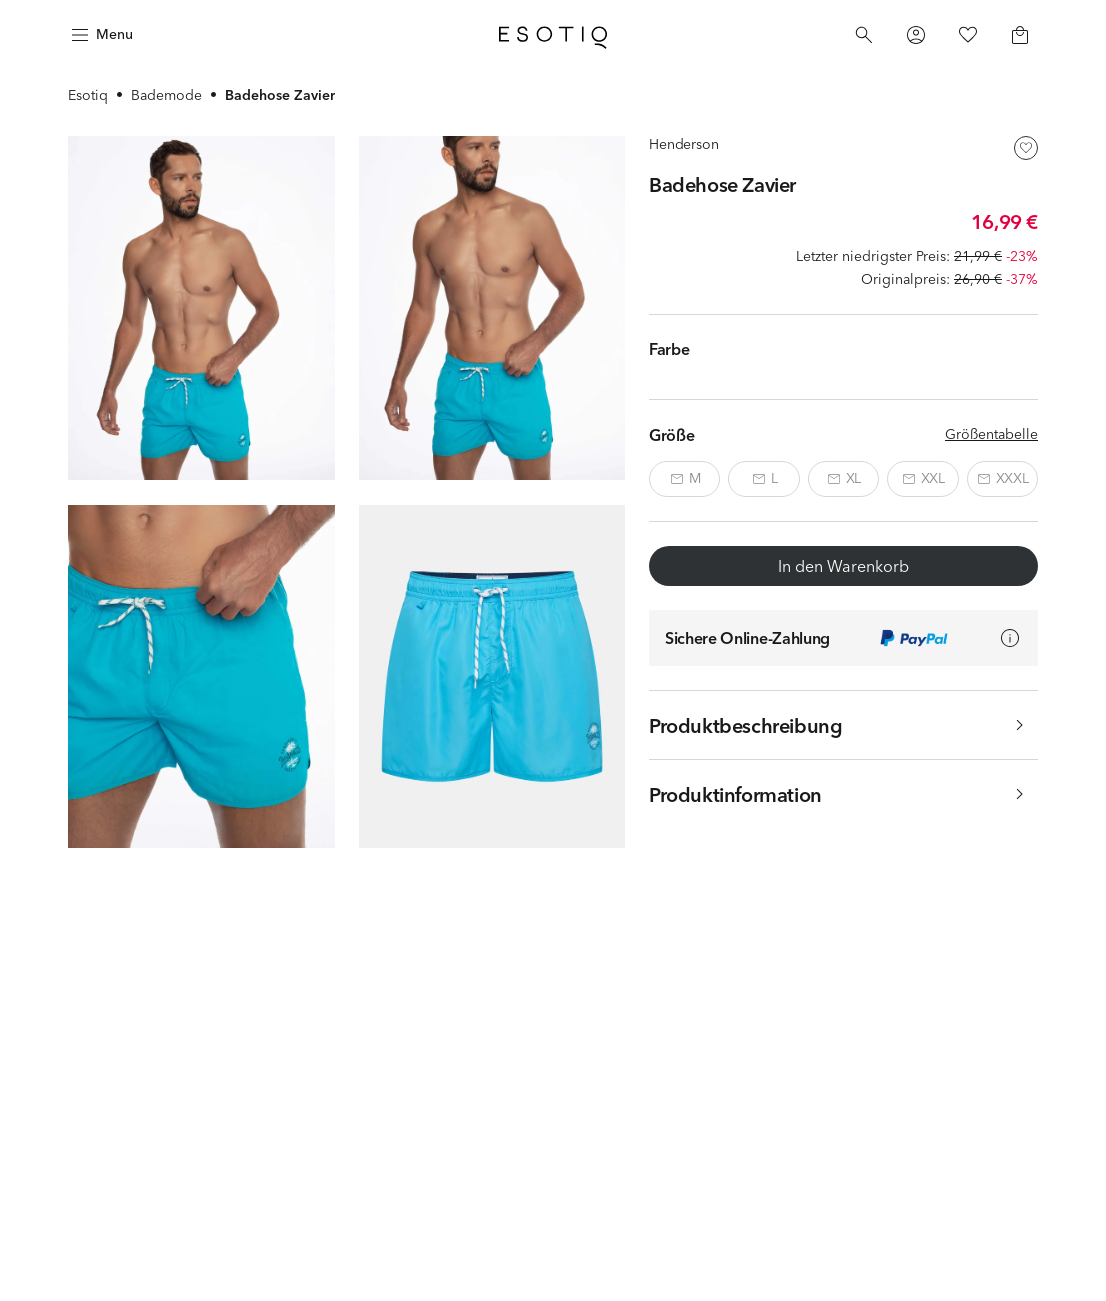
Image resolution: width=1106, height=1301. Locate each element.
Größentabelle (991, 434)
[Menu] (100, 35)
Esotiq (88, 95)
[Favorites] (968, 35)
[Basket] (1020, 35)
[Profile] (916, 35)
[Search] (864, 35)
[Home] (553, 35)
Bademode (166, 95)
